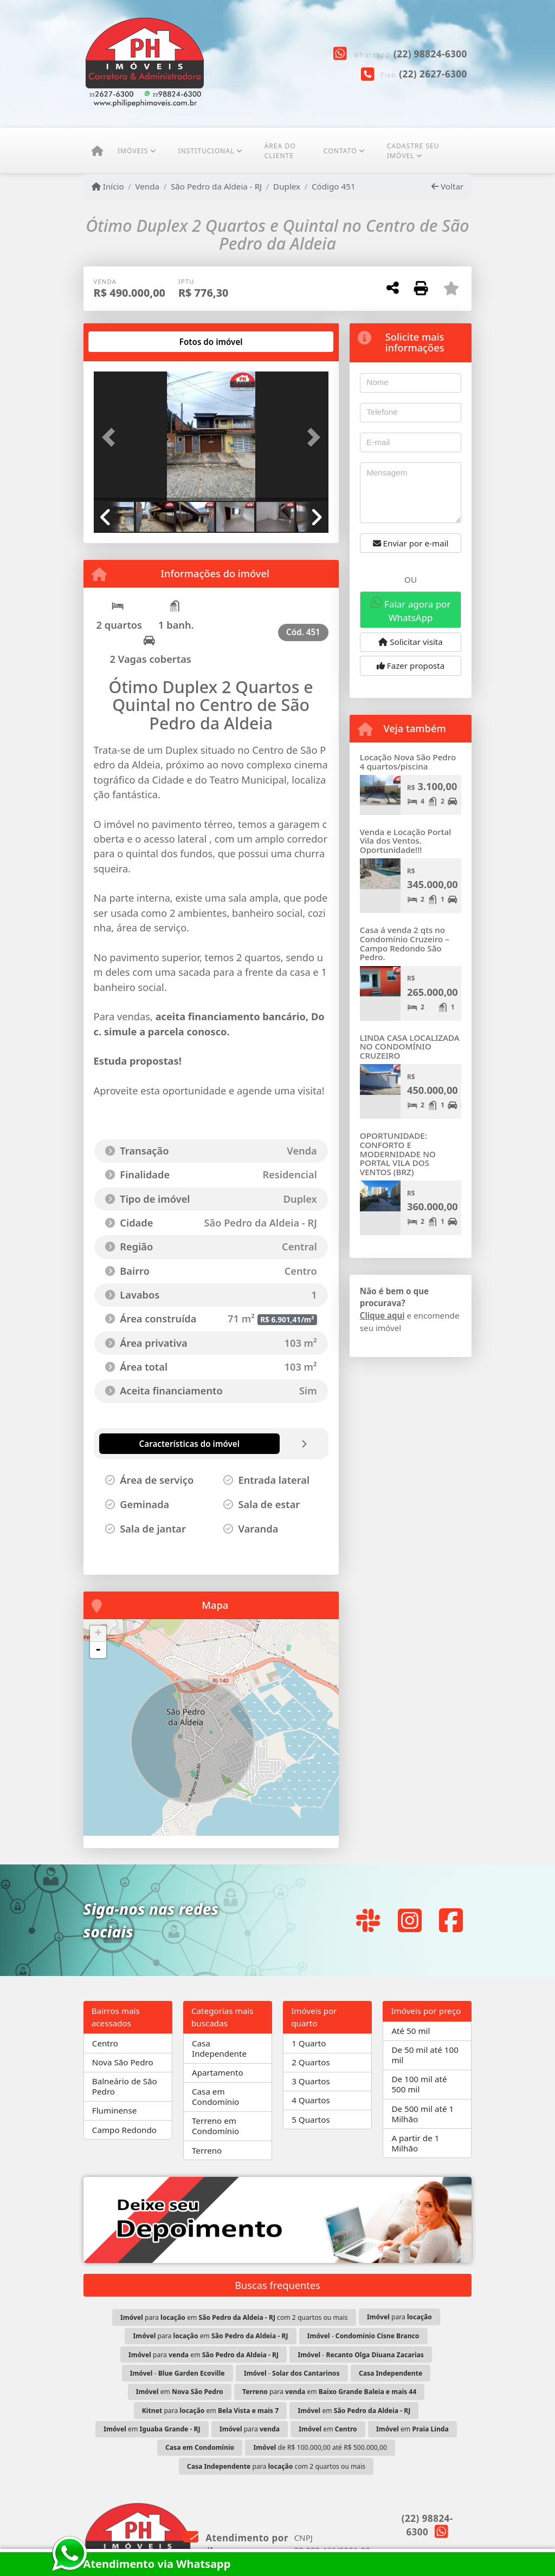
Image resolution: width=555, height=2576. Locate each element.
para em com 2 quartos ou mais (234, 2317)
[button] (111, 437)
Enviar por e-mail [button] (411, 543)
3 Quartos (311, 2081)
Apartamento (217, 2072)
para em (210, 2335)
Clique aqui (382, 1315)
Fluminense (114, 2110)
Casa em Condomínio (215, 2096)
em (179, 2391)
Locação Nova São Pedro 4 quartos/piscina (408, 762)
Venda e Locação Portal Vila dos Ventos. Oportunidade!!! (405, 840)
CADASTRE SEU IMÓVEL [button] (413, 150)
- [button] (98, 1650)
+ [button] (97, 1634)
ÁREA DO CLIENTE (279, 150)
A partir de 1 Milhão (415, 2143)
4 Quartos (311, 2100)
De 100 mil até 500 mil (419, 2084)
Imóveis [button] (133, 150)
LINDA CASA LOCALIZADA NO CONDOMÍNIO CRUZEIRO (410, 1046)
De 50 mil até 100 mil (425, 2054)
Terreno (207, 2150)
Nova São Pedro (122, 2062)
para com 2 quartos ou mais (276, 2466)
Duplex (286, 186)
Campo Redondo (124, 2129)
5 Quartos (311, 2119)
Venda (147, 186)
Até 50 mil (410, 2030)
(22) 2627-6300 (433, 74)
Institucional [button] (206, 150)
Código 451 (334, 186)
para (399, 2316)
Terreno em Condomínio (215, 2125)
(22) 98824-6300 (430, 54)
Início (108, 186)
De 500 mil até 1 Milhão (422, 2113)
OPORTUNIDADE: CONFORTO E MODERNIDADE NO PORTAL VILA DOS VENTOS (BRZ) (398, 1153)
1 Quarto (309, 2043)
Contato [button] (340, 150)
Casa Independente (219, 2048)
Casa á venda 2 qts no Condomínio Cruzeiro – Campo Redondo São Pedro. (404, 943)
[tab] (128, 341)
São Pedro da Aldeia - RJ (216, 186)
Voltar (447, 186)
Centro (105, 2043)
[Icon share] (368, 1920)
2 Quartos (311, 2062)
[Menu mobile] (97, 151)
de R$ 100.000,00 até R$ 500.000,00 (320, 2447)
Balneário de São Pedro (124, 2086)
